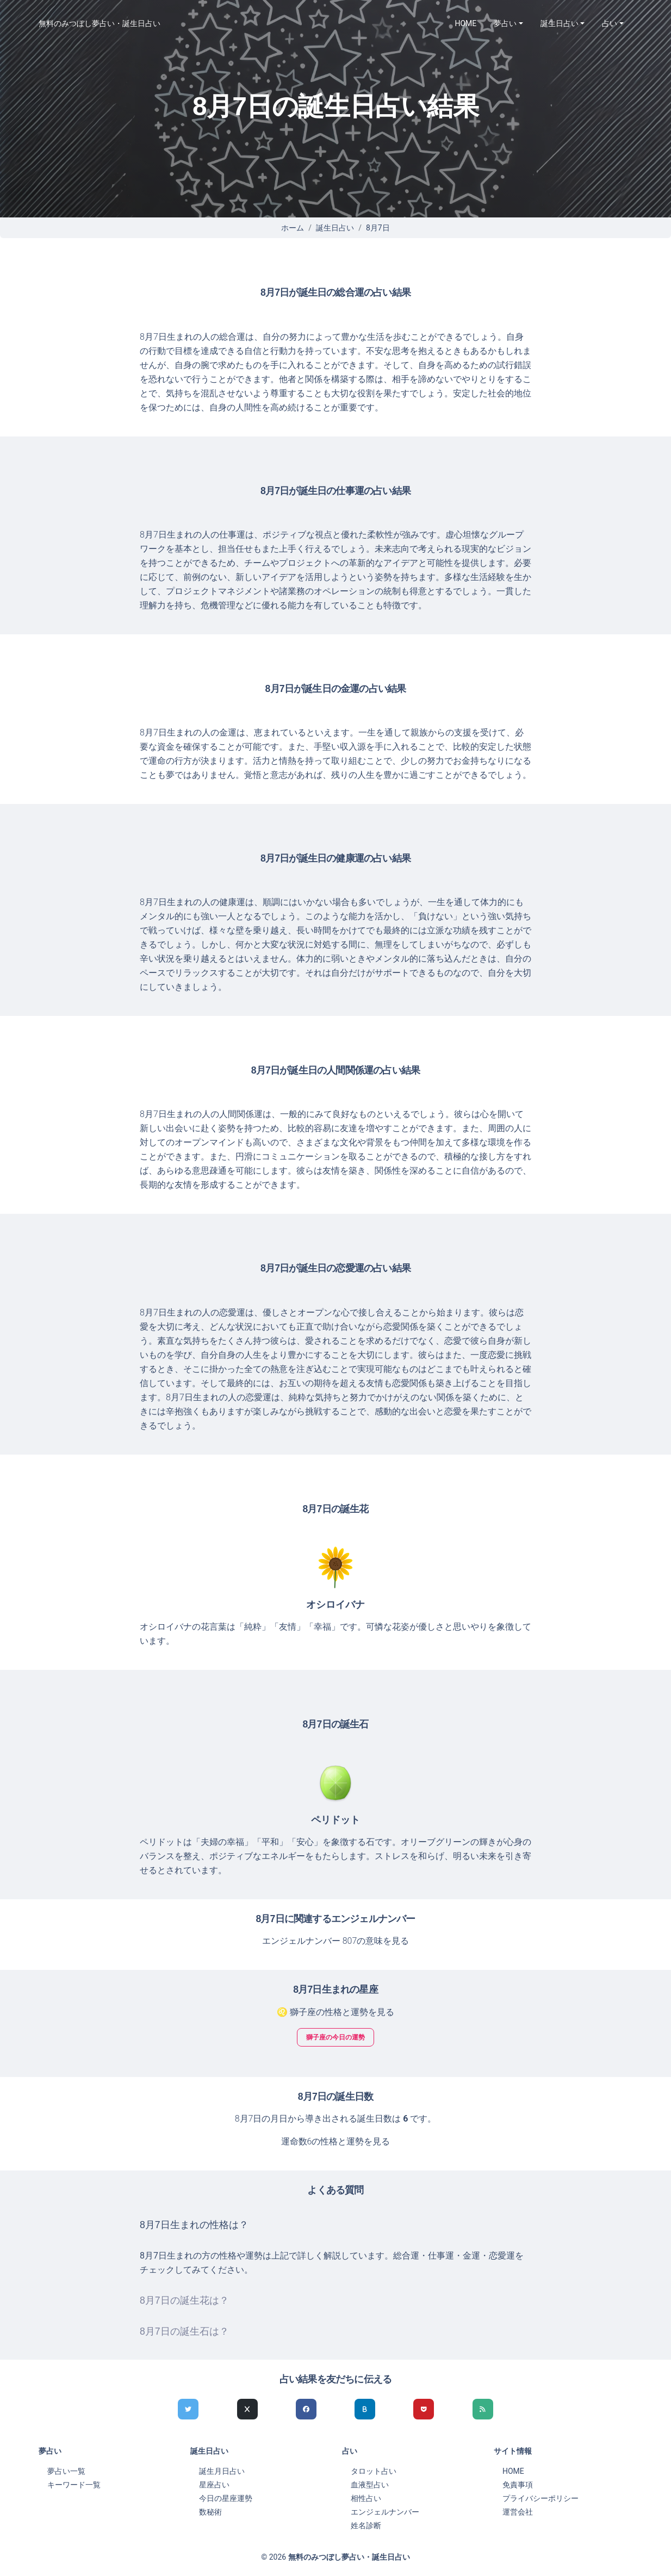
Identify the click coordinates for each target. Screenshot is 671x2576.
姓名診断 (366, 2525)
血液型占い (370, 2484)
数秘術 (210, 2512)
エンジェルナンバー (385, 2512)
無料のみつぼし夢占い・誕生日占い (99, 23)
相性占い (366, 2498)
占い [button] (609, 23)
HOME (466, 23)
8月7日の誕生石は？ (184, 2331)
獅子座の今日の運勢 (335, 2037)
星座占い (214, 2484)
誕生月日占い (222, 2471)
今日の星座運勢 (225, 2498)
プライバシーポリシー (540, 2498)
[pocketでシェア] (423, 2409)
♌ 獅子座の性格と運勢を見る (335, 2012)
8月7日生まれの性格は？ (194, 2224)
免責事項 (517, 2484)
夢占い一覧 (66, 2471)
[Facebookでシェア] (306, 2409)
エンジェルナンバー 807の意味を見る (335, 1941)
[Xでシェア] (247, 2409)
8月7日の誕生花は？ (184, 2300)
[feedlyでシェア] (483, 2409)
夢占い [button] (505, 23)
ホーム (292, 227)
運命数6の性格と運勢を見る (335, 2141)
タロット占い (373, 2471)
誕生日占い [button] (559, 23)
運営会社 (517, 2512)
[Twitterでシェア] (188, 2409)
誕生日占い (335, 227)
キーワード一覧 (74, 2484)
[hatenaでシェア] (365, 2409)
